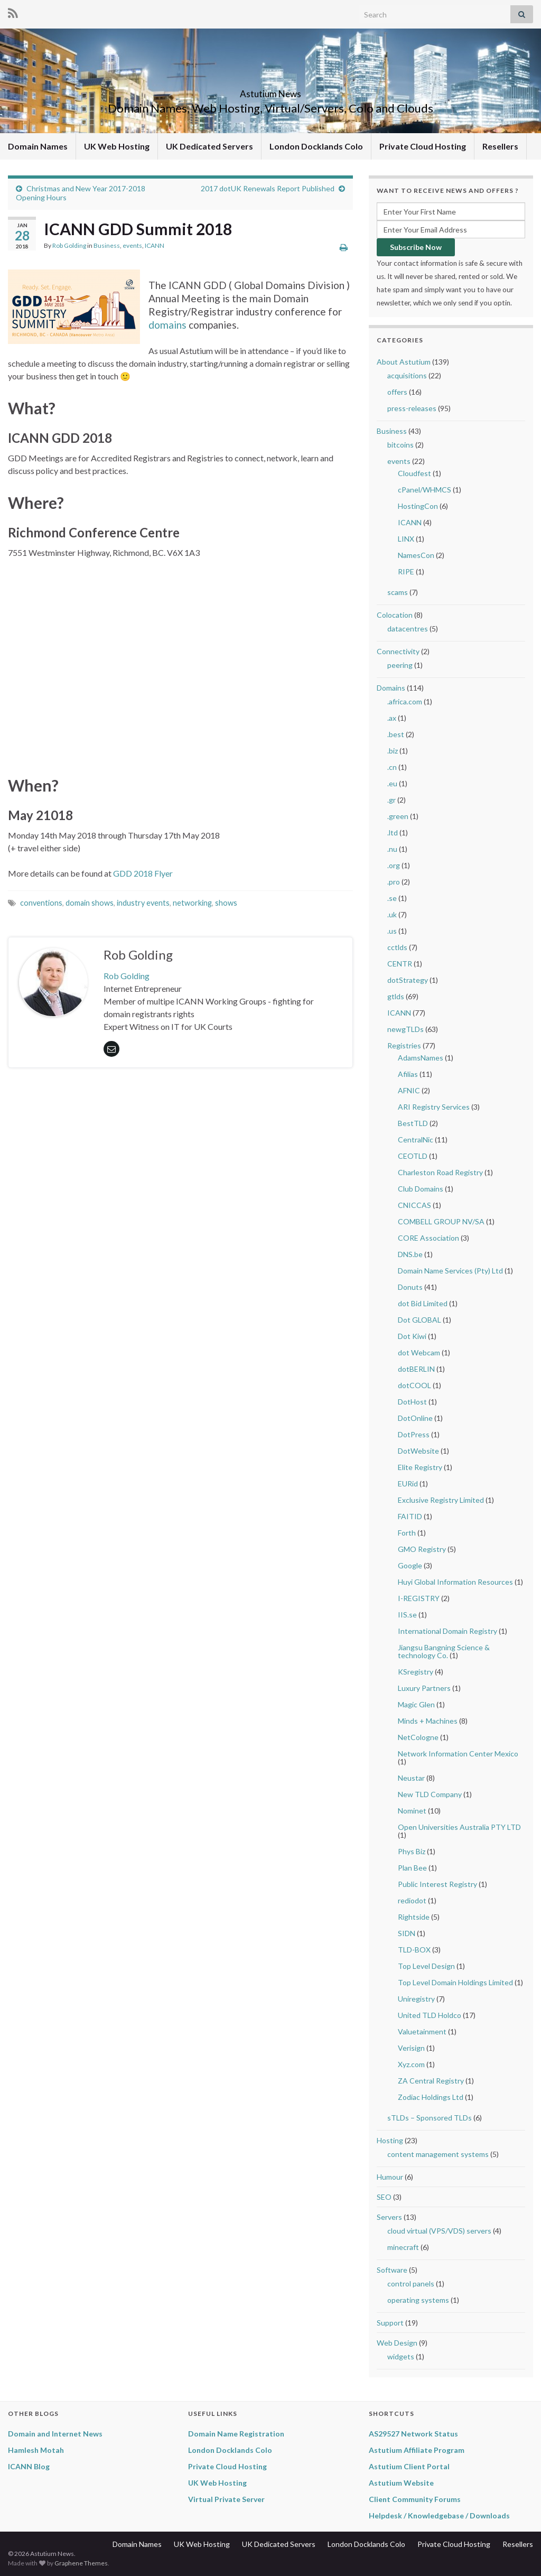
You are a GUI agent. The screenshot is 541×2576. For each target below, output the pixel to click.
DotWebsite (418, 1450)
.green (397, 816)
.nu (392, 848)
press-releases (411, 408)
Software (392, 2269)
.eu (392, 783)
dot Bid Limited (422, 1303)
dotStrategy (407, 979)
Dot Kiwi (412, 1336)
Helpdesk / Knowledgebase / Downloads (439, 2515)
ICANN (154, 245)
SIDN (406, 1933)
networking (192, 902)
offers (397, 391)
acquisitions (407, 375)
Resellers (500, 146)
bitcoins (400, 444)
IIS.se (407, 1614)
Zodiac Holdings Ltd (430, 2097)
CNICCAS (414, 1205)
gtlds (395, 996)
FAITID (410, 1516)
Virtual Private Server (226, 2499)
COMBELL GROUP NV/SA (441, 1221)
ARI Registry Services (434, 1106)
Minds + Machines (428, 1720)
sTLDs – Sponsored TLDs (429, 2117)
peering (400, 665)
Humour (390, 2176)
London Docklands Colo (316, 146)
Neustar (411, 1777)
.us (392, 930)
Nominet (412, 1810)
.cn (392, 766)
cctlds (397, 947)
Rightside (414, 1916)
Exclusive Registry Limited (441, 1499)
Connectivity (398, 651)
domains (167, 325)
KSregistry (415, 1671)
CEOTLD (412, 1155)
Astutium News (270, 90)
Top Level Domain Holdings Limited (455, 1982)
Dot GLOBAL (419, 1319)
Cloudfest (414, 473)
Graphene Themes (81, 2563)
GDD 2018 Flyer (143, 873)
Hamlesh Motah (36, 2449)
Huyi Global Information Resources (455, 1581)
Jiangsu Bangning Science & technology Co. (444, 1651)
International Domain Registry (447, 1630)
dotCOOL (414, 1385)
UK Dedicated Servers (209, 146)
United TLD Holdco (429, 2015)
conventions (41, 902)
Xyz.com (411, 2064)
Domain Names (38, 146)
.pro (393, 881)
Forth (407, 1532)
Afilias (408, 1074)
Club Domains (420, 1188)
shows (226, 902)
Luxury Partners (424, 1688)
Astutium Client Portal (409, 2466)
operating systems (418, 2299)
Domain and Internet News (55, 2433)
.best (395, 734)
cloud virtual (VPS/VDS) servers (439, 2230)
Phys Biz (411, 1851)
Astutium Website (401, 2482)
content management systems (438, 2154)
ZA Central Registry (431, 2080)
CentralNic (415, 1139)
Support (390, 2322)
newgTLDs (405, 1029)
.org (393, 865)
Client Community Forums (415, 2499)
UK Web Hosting (117, 146)
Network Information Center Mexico (458, 1753)
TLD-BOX (414, 1949)
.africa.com (404, 701)
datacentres (407, 628)
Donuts (410, 1286)
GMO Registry (422, 1549)
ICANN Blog (29, 2466)
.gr (391, 799)
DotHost (412, 1401)
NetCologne (418, 1737)
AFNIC (409, 1090)
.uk (392, 914)
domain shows (90, 902)
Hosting (390, 2140)
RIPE (406, 571)
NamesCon (416, 555)
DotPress (414, 1434)
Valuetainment (422, 2031)
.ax (391, 717)
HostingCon (418, 505)
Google (410, 1565)
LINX (406, 538)
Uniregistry (416, 1998)
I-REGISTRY (419, 1598)
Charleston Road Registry (440, 1172)
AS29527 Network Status (413, 2433)
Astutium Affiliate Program (416, 2449)
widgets (400, 2356)
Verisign (411, 2047)
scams (397, 592)
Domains (391, 687)
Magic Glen (416, 1704)
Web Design (397, 2342)
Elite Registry (420, 1467)
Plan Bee (412, 1867)
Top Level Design (426, 1965)
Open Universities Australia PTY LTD (459, 1826)
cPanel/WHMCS (424, 489)
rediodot (412, 1900)
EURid (408, 1483)
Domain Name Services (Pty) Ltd (450, 1270)
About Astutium (404, 361)
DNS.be (410, 1254)
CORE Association (428, 1237)
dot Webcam (419, 1352)
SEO (384, 2196)
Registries (404, 1045)
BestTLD (413, 1123)
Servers (389, 2216)
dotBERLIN (416, 1368)
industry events (143, 902)
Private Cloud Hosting (422, 146)
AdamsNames (420, 1057)
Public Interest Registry (437, 1884)
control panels (410, 2283)
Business (107, 245)
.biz (392, 750)
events (132, 245)
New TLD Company (430, 1794)
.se (392, 898)
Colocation (395, 614)
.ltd (392, 832)
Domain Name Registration (236, 2433)
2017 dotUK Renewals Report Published (267, 188)
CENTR (399, 963)
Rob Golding (69, 245)
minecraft (403, 2247)
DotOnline (415, 1417)
